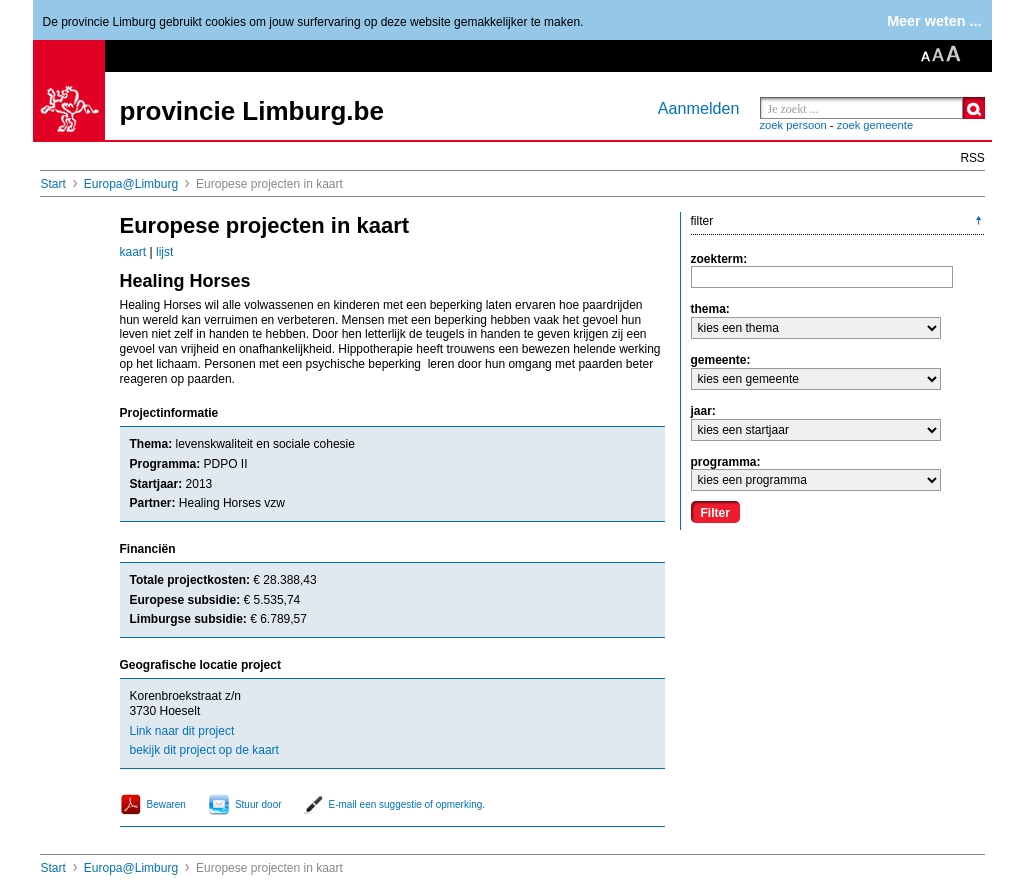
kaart (133, 252)
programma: (726, 462)
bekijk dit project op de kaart (204, 750)
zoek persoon (793, 125)
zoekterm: (719, 259)
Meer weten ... (934, 21)
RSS (973, 158)
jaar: (703, 411)
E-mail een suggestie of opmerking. (407, 804)
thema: (710, 309)
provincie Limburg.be (252, 111)
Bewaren (166, 804)
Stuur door (258, 804)
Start (53, 184)
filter (702, 221)
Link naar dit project (182, 731)
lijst (164, 252)
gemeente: (721, 360)
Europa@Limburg (131, 184)
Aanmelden (699, 108)
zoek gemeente (875, 125)
